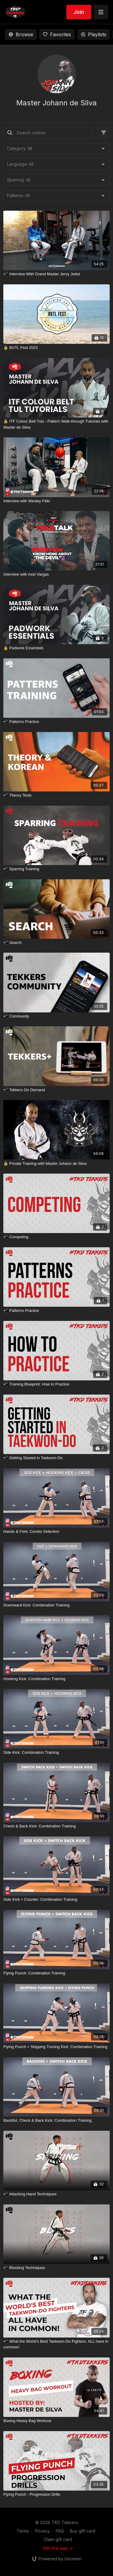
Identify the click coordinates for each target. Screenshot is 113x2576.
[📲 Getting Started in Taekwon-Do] (56, 1458)
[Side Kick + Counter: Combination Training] (56, 1900)
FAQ (60, 2530)
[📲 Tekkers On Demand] (56, 1090)
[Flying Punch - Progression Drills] (56, 2494)
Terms (23, 2530)
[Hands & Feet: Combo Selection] (56, 1532)
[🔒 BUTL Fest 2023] (56, 348)
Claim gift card (58, 2539)
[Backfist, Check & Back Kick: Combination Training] (56, 2120)
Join (79, 12)
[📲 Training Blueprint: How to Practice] (56, 1384)
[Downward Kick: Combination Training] (56, 1605)
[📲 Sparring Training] (56, 869)
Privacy (42, 2530)
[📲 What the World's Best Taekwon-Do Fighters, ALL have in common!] (56, 2344)
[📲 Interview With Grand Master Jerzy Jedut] (56, 274)
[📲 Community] (56, 1016)
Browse (20, 34)
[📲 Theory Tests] (56, 795)
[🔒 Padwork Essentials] (56, 648)
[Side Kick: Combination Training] (56, 1753)
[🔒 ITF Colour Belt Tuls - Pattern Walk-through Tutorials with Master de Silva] (56, 424)
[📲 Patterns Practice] (56, 722)
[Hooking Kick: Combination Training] (56, 1679)
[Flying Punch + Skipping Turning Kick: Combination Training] (56, 2047)
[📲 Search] (56, 943)
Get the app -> (58, 2548)
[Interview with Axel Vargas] (56, 574)
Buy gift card (82, 2530)
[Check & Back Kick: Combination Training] (56, 1826)
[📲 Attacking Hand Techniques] (56, 2194)
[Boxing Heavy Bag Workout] (56, 2421)
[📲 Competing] (56, 1237)
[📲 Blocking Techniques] (56, 2268)
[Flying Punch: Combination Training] (56, 1973)
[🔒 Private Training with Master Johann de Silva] (56, 1164)
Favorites (57, 34)
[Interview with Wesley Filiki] (56, 501)
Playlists (93, 34)
